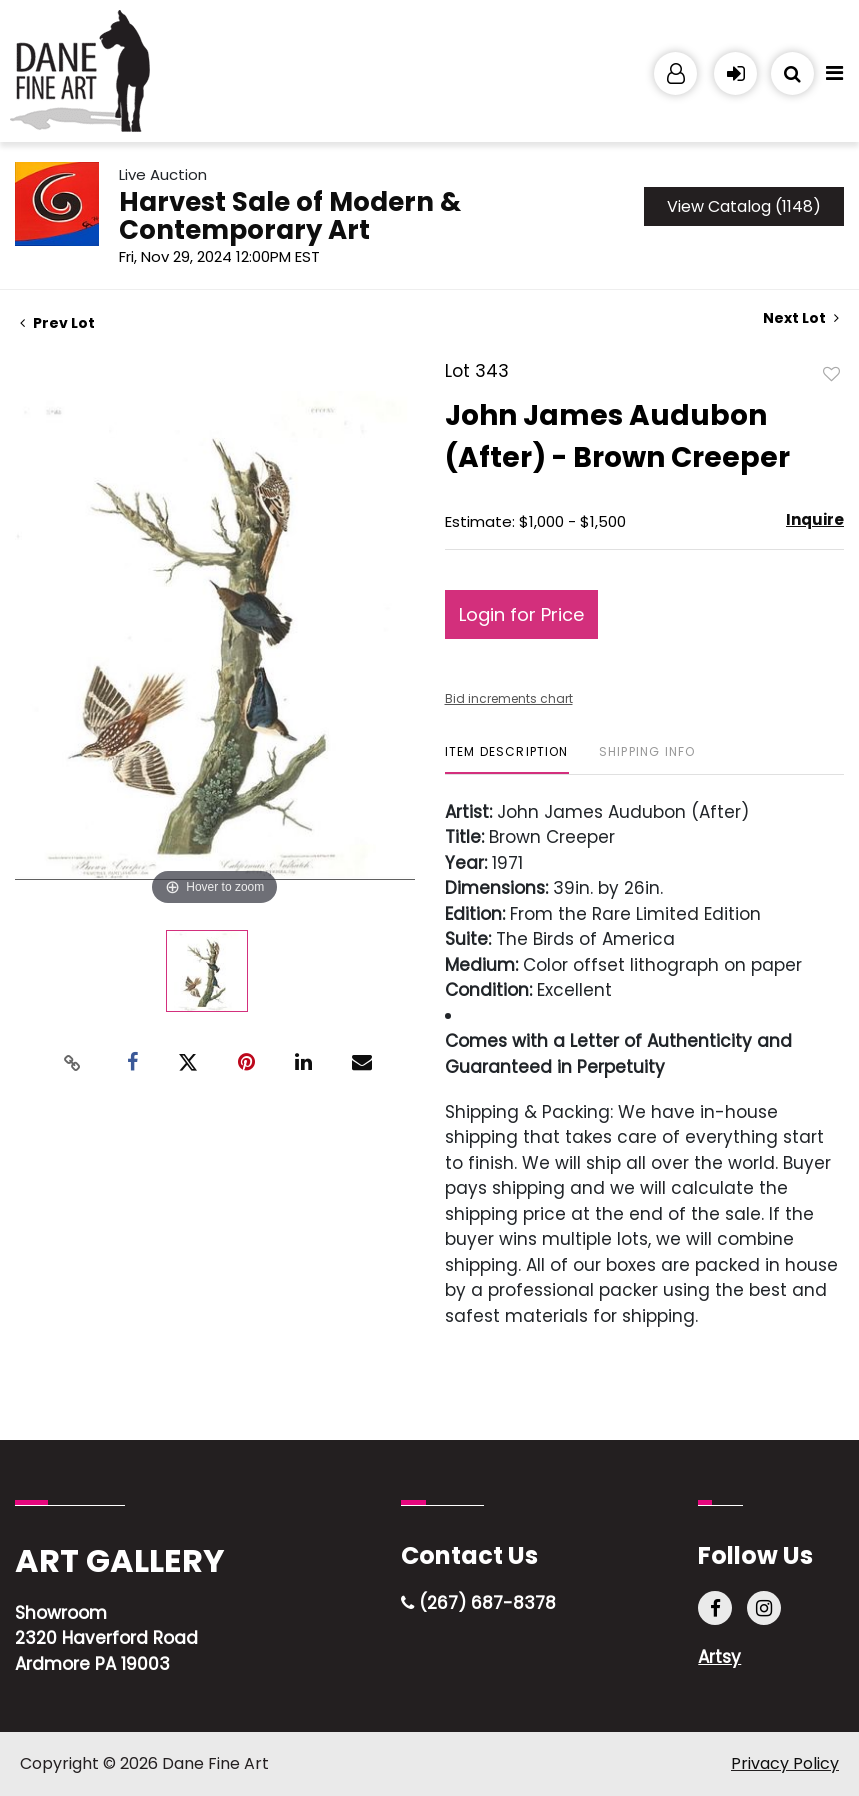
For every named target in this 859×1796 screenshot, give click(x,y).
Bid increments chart (509, 698)
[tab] (507, 759)
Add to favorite (832, 373)
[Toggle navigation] (834, 78)
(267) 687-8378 (478, 1603)
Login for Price (521, 614)
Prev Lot (57, 323)
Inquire (815, 519)
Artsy (719, 1657)
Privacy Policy (785, 1763)
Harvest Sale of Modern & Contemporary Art (290, 216)
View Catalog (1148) (744, 206)
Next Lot (801, 318)
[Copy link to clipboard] (72, 1063)
